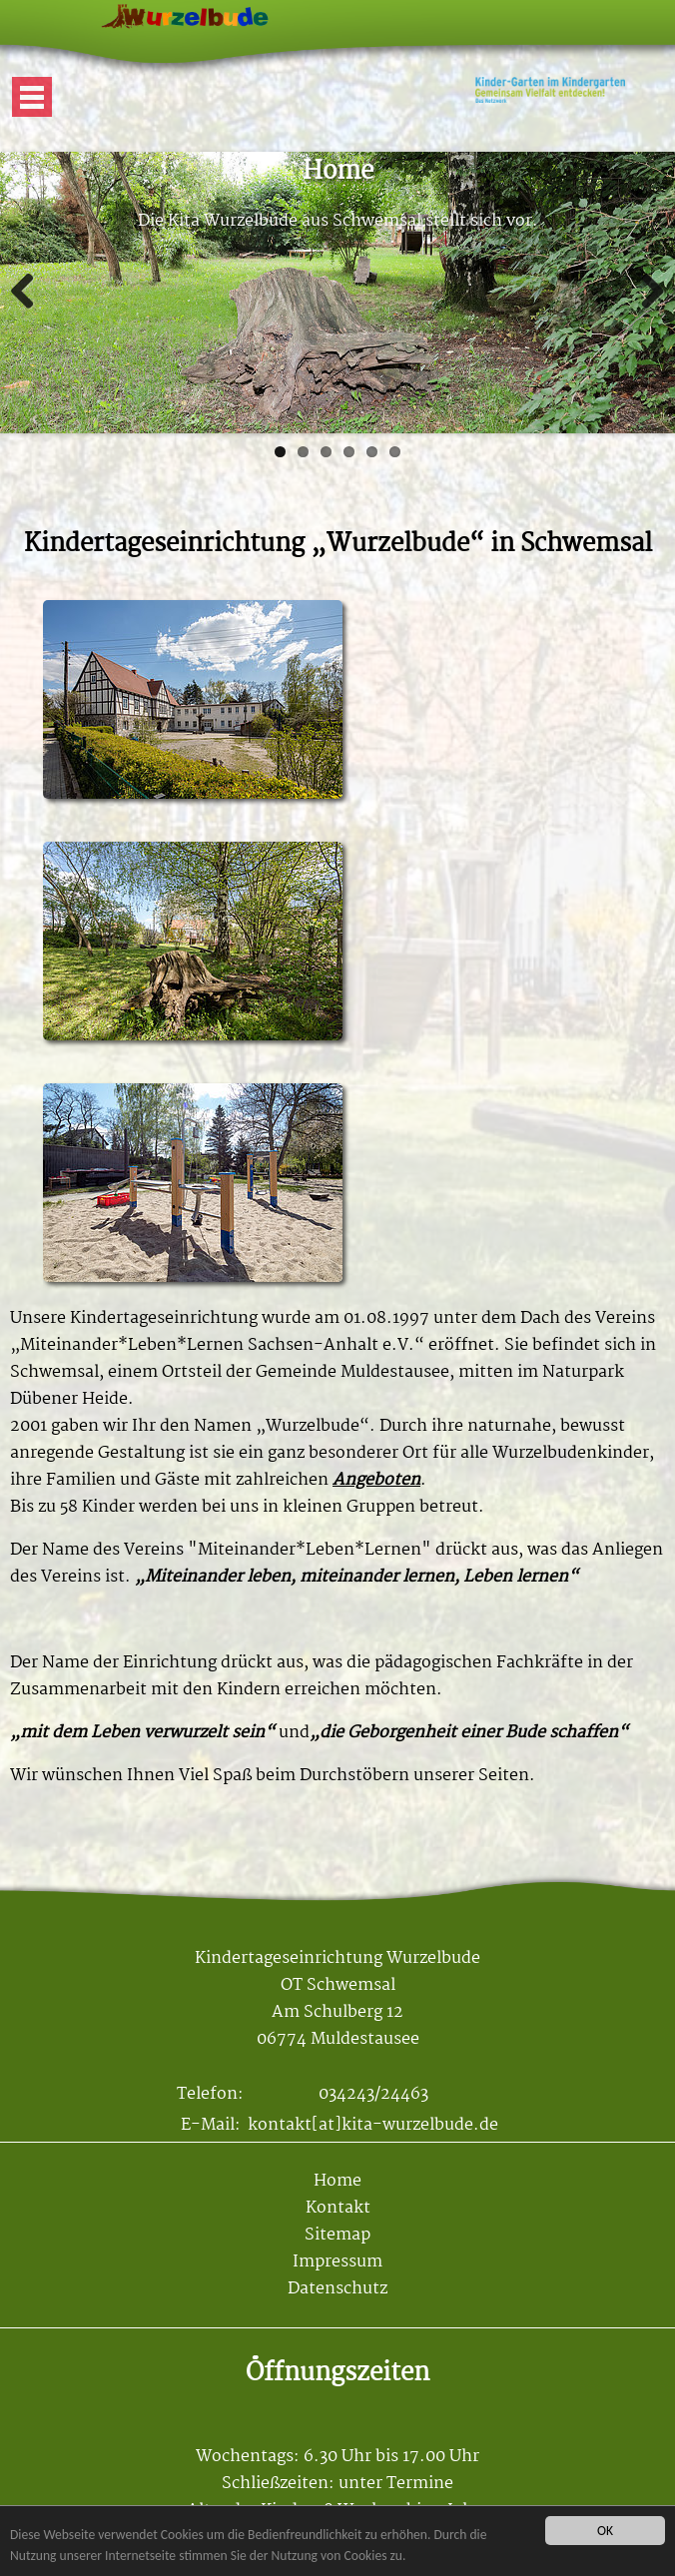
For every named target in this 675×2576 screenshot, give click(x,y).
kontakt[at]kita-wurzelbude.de (373, 2125)
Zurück (30, 293)
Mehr (21, 165)
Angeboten (376, 1480)
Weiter (645, 293)
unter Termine (395, 2483)
